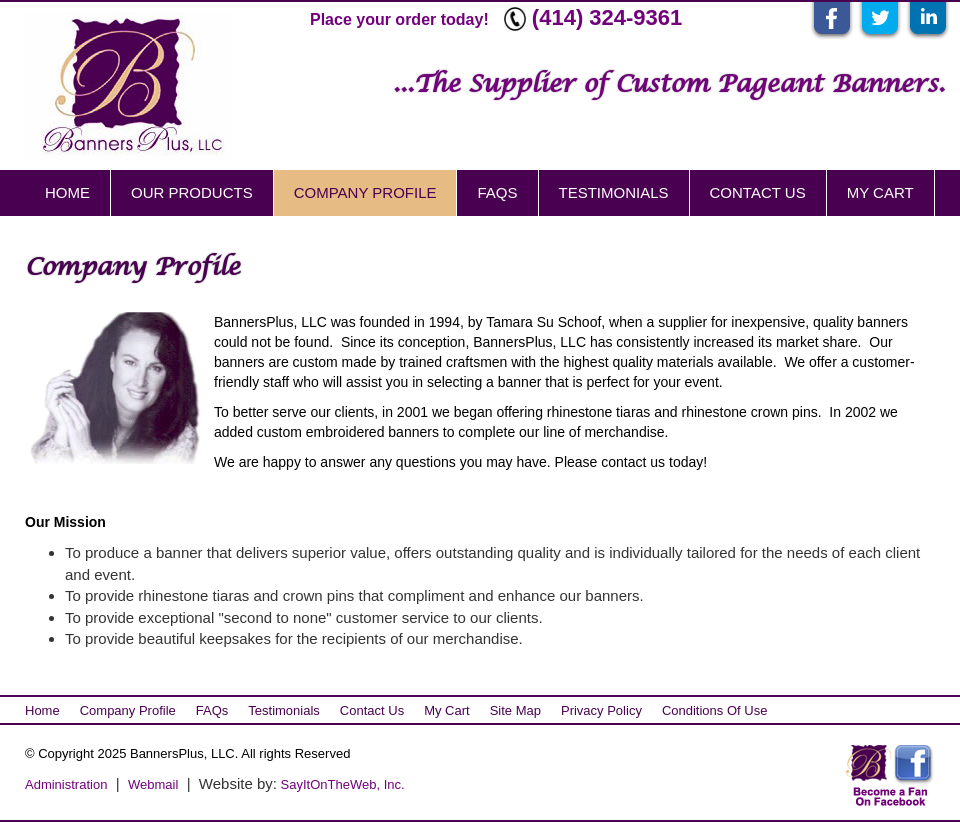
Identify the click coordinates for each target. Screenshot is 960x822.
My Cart (880, 192)
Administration (66, 784)
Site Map (515, 710)
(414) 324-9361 (607, 17)
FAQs (497, 192)
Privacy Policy (601, 710)
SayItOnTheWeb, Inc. (341, 784)
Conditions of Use (715, 710)
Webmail (153, 784)
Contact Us (758, 192)
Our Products (192, 192)
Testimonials (614, 192)
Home (67, 192)
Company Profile (365, 192)
